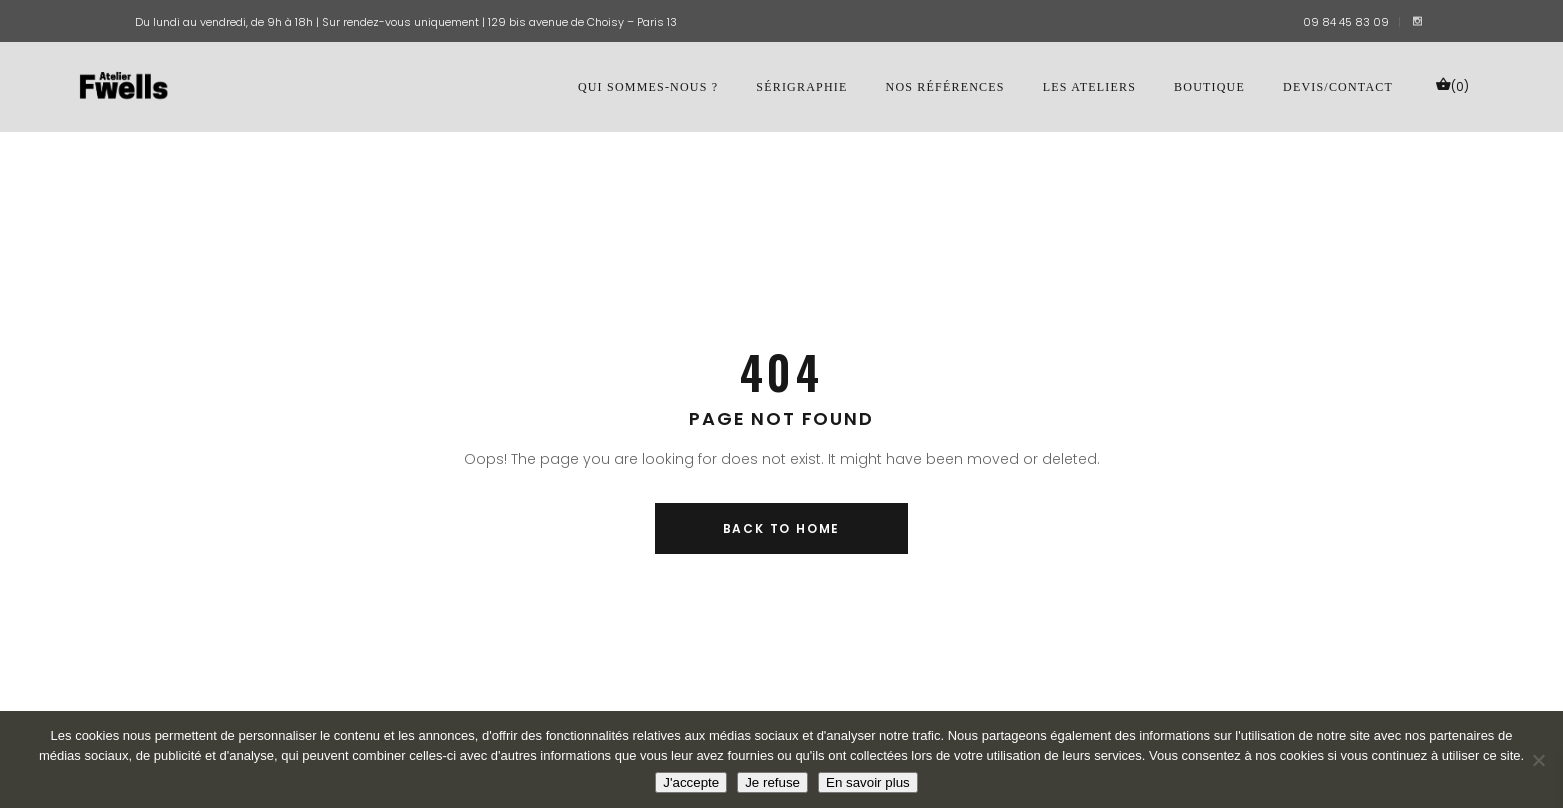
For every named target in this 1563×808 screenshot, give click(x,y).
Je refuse (772, 782)
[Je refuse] (1538, 760)
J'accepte (691, 782)
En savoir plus (868, 782)
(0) (1452, 85)
